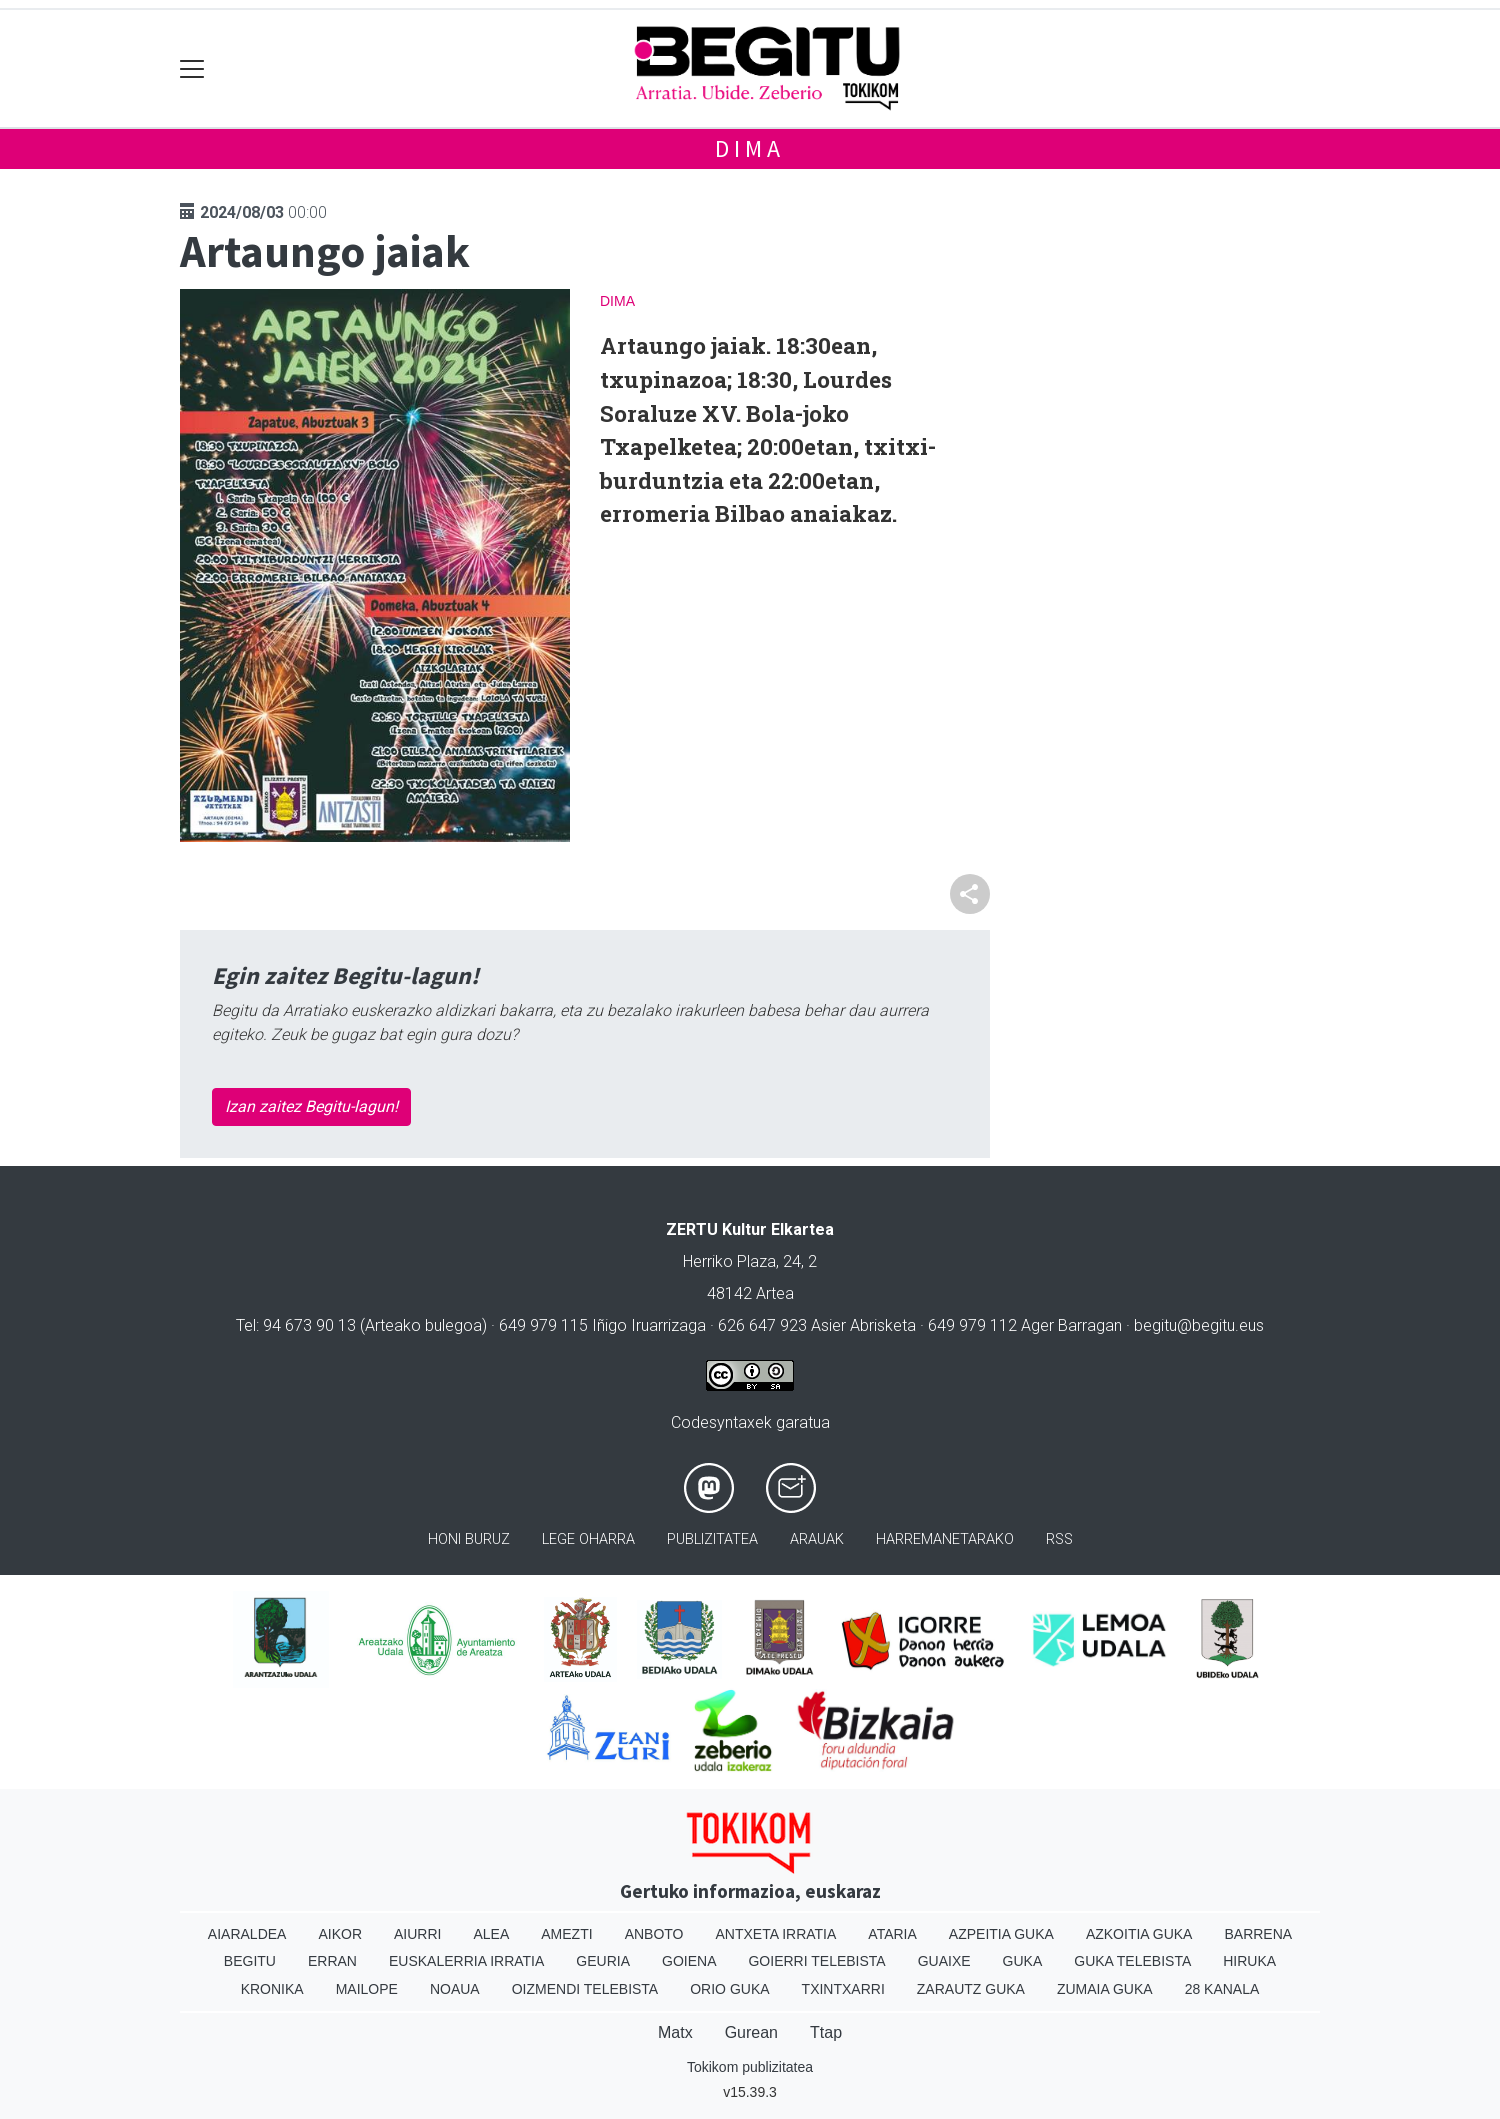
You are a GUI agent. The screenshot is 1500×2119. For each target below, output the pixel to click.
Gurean (751, 2032)
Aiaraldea (247, 1934)
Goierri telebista (816, 1961)
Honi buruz (469, 1539)
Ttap (826, 2032)
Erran (332, 1961)
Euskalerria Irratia (466, 1961)
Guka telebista (1132, 1961)
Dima (749, 148)
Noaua (455, 1989)
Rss (1059, 1539)
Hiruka (1249, 1961)
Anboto (654, 1934)
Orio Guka (729, 1989)
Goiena (689, 1961)
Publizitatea (712, 1539)
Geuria (603, 1961)
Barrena (1258, 1934)
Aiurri (417, 1934)
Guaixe (944, 1961)
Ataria (892, 1934)
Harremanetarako (945, 1539)
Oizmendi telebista (585, 1989)
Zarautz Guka (971, 1989)
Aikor (340, 1934)
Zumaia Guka (1105, 1989)
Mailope (367, 1989)
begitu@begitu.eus (1199, 1325)
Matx (675, 2032)
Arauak (817, 1539)
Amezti (566, 1934)
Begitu (250, 1961)
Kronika (272, 1989)
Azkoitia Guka (1139, 1934)
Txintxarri (843, 1989)
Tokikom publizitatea (750, 2067)
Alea (491, 1934)
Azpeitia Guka (1001, 1934)
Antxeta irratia (776, 1934)
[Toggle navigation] (192, 68)
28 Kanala (1222, 1989)
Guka (1023, 1961)
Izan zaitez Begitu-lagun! (311, 1106)
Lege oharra (588, 1539)
